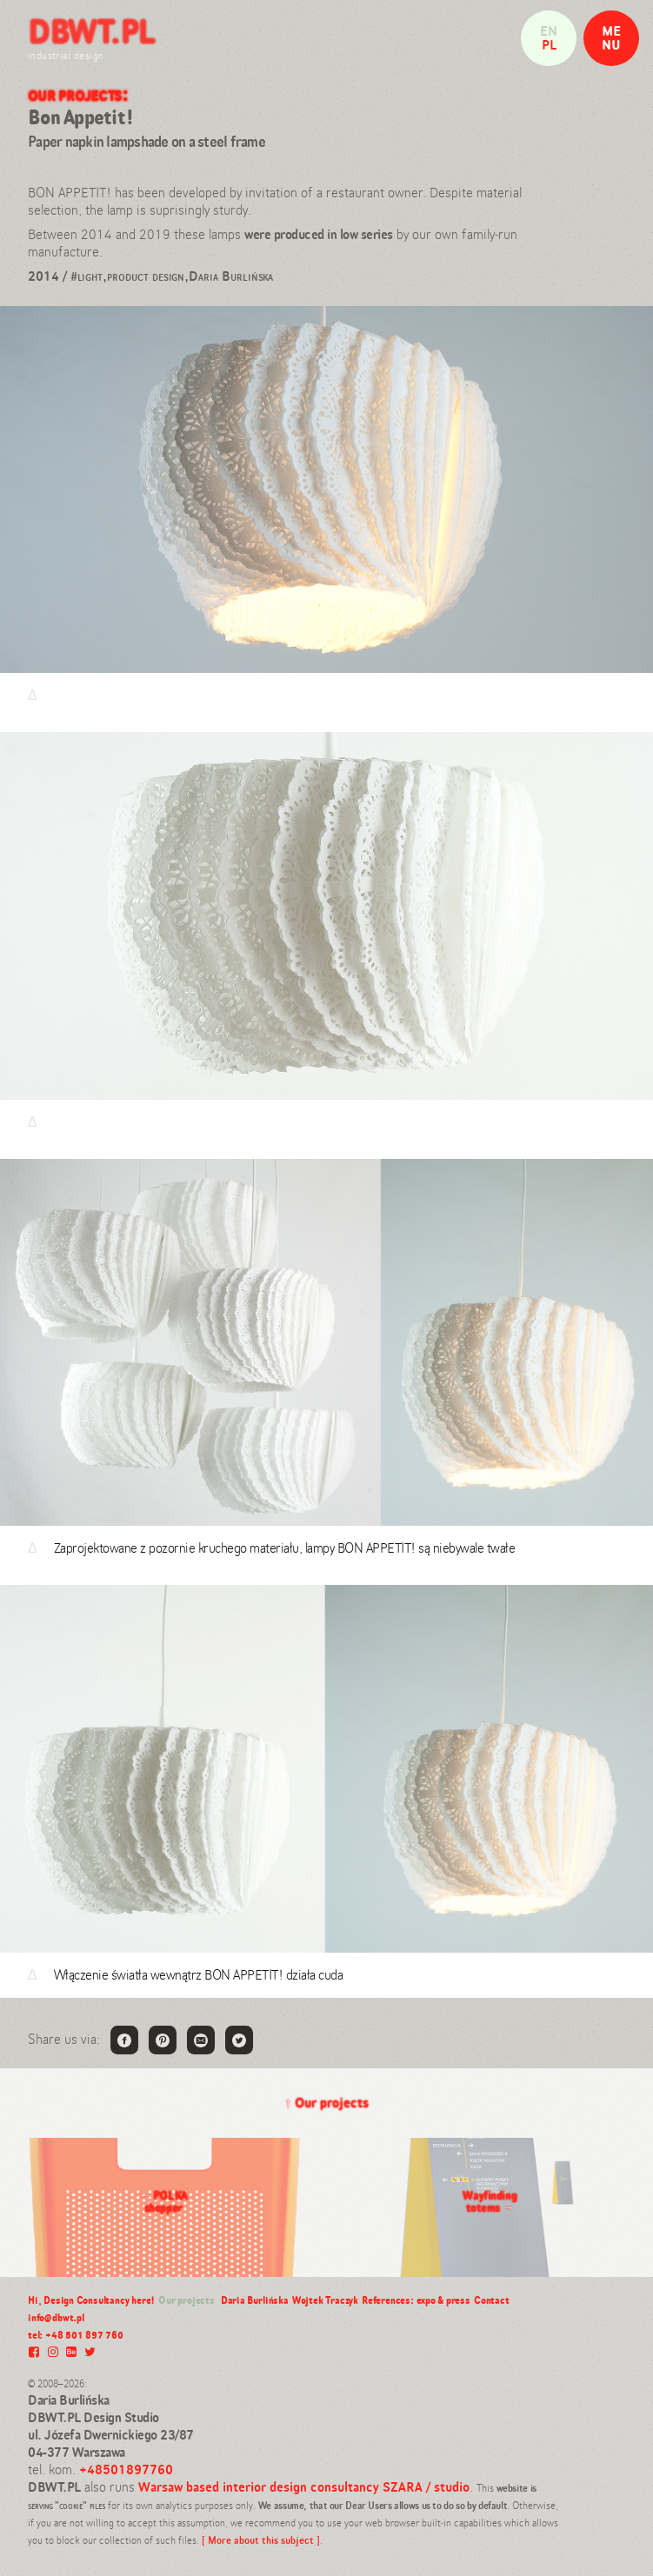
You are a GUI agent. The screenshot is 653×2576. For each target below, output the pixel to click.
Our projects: (78, 94)
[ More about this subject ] (261, 2540)
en (548, 31)
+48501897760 (126, 2469)
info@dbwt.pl (56, 2318)
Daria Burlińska (255, 2300)
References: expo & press (416, 2300)
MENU (611, 38)
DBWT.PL (91, 31)
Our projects (326, 2103)
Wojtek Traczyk (325, 2300)
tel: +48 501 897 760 (75, 2335)
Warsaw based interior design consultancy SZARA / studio (304, 2487)
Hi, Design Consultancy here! (91, 2300)
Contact (492, 2300)
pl (549, 45)
